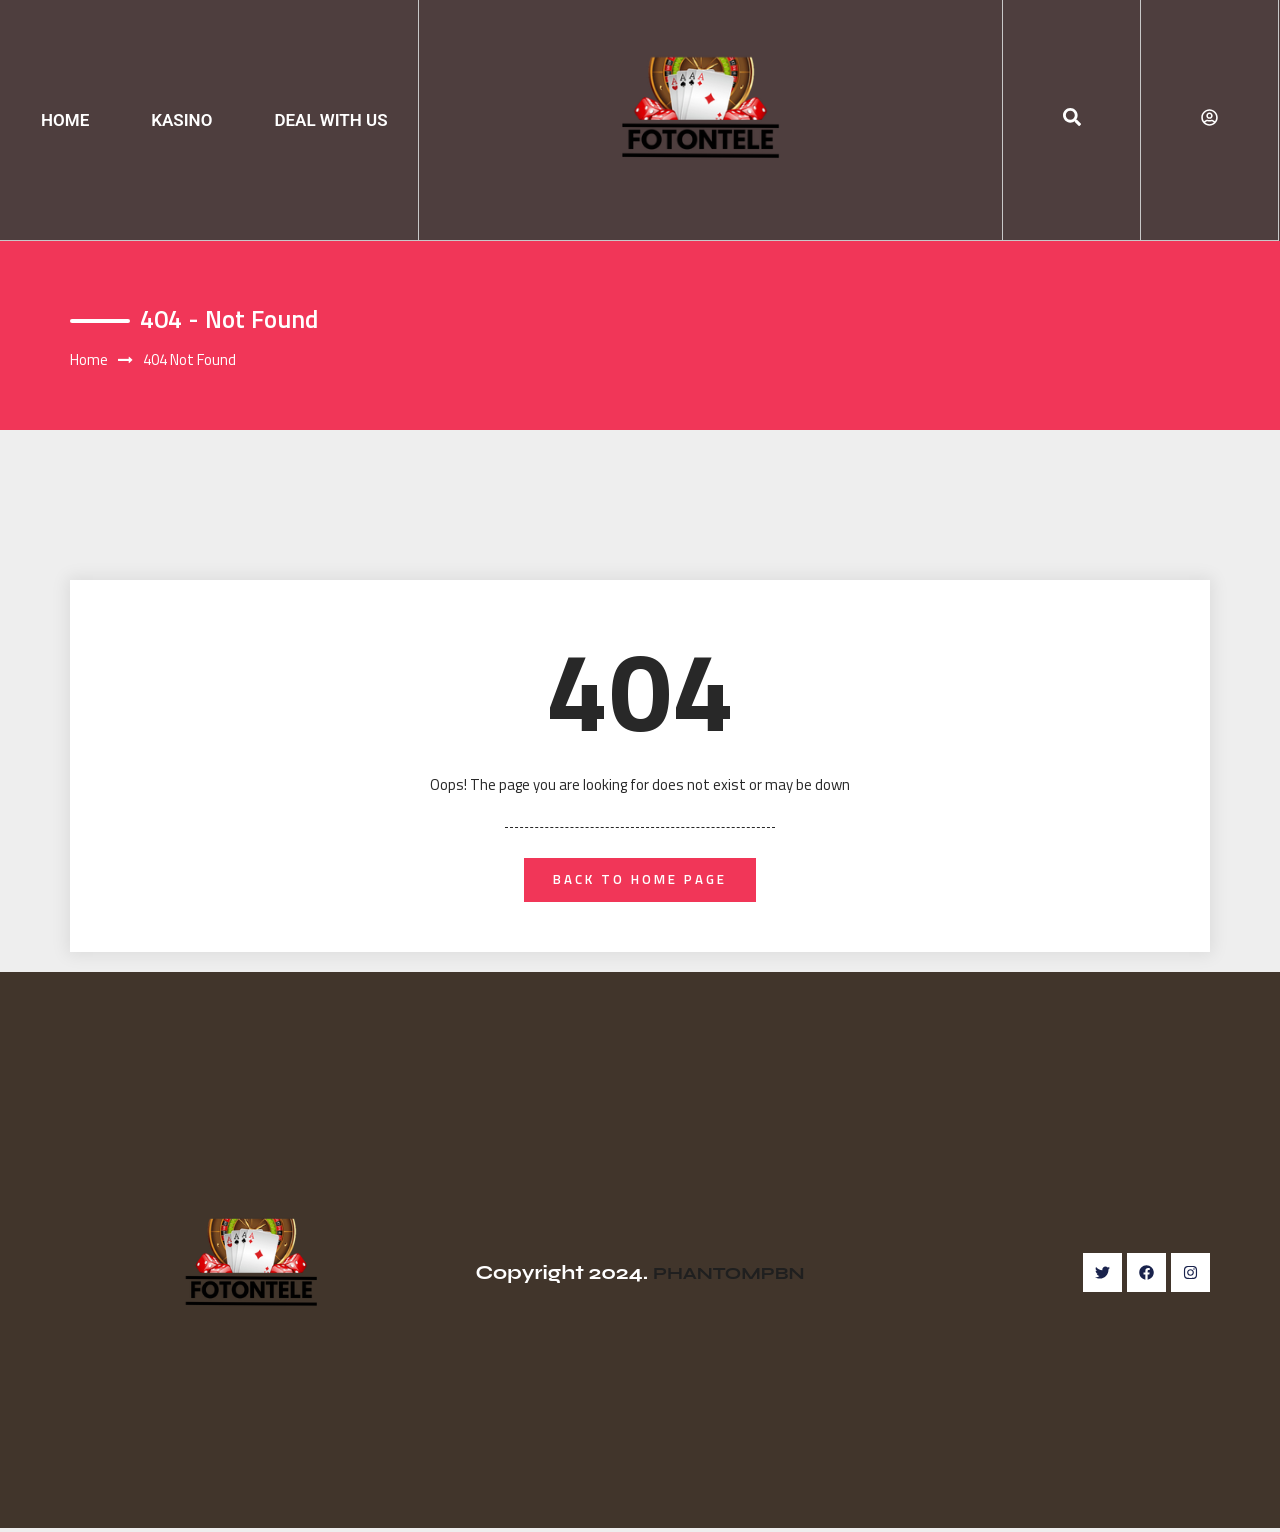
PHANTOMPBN (728, 1276)
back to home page (640, 881)
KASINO (181, 120)
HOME (65, 120)
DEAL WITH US (330, 120)
